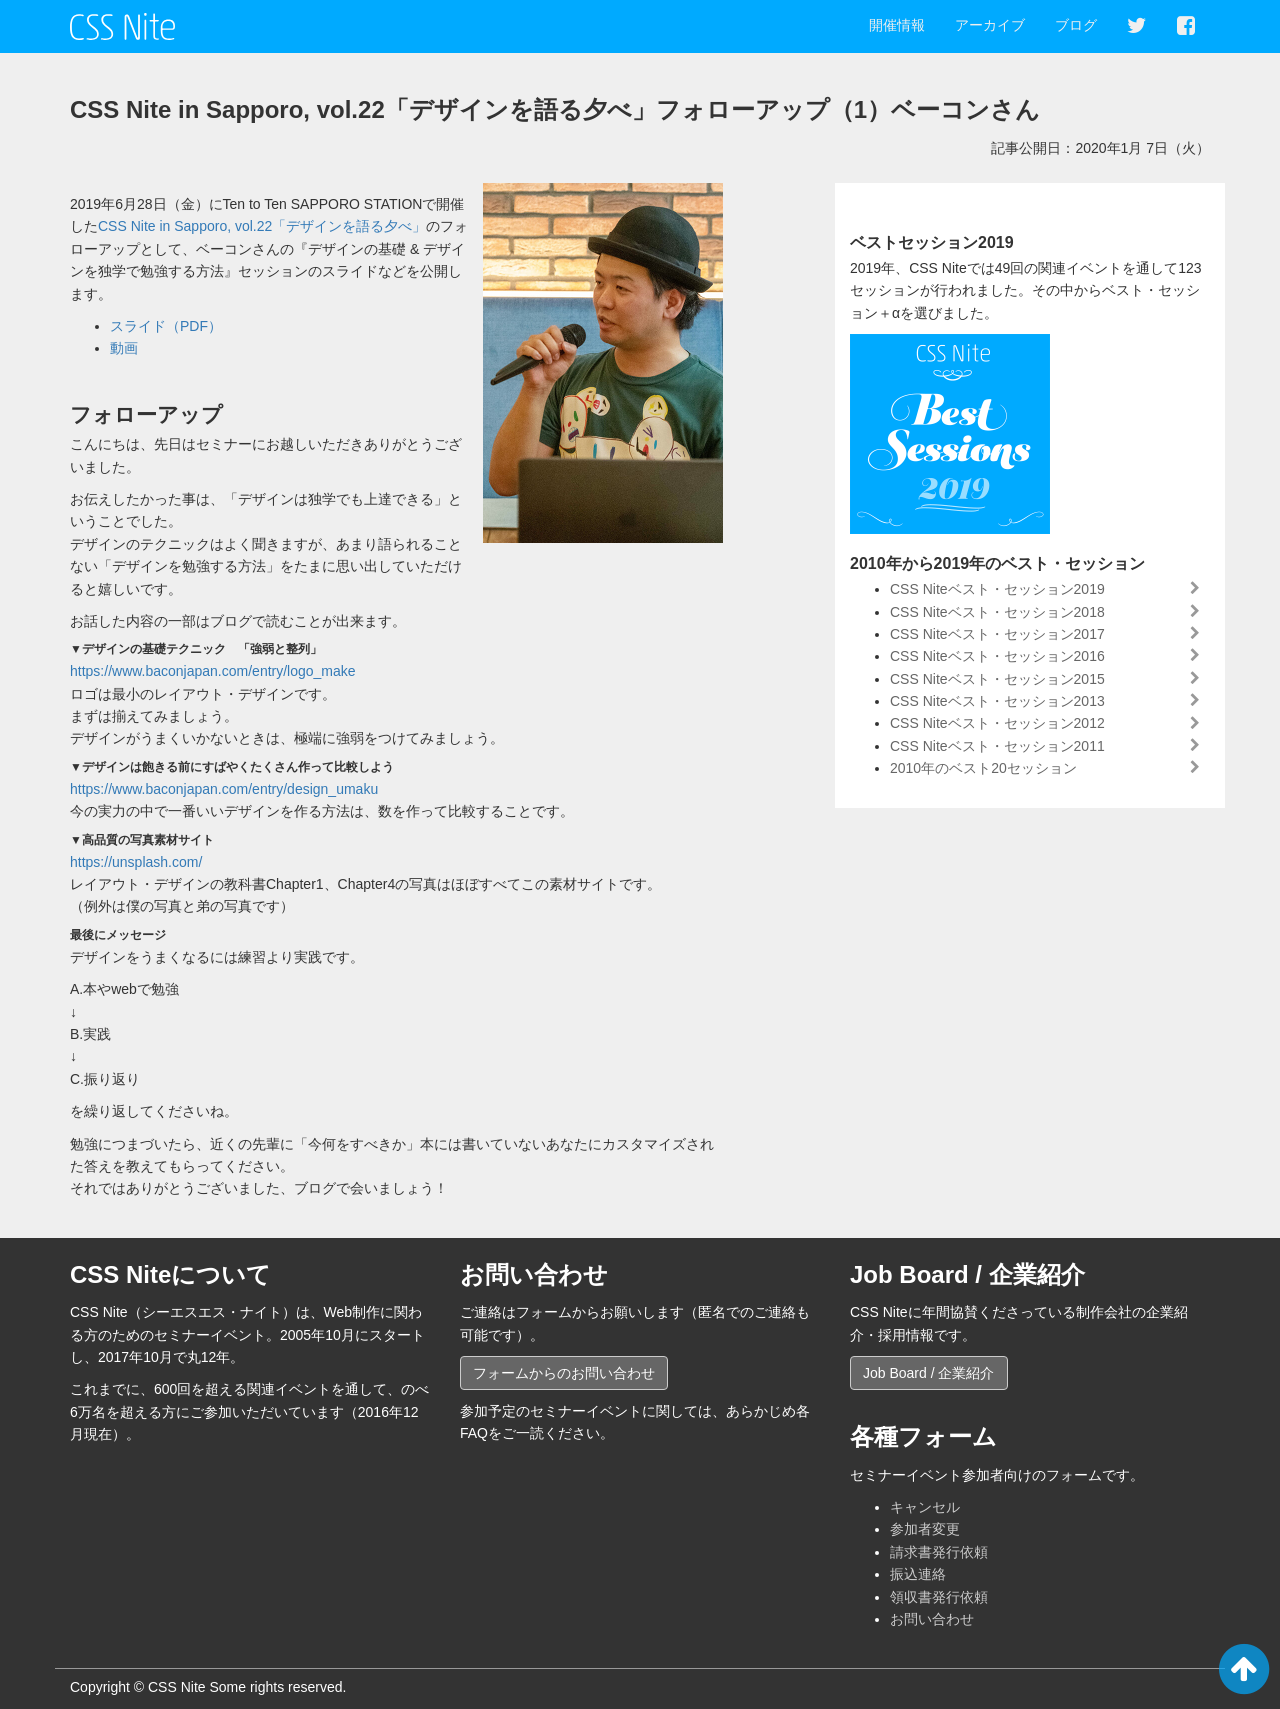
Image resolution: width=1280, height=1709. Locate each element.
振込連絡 (918, 1574)
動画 (124, 348)
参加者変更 (925, 1529)
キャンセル (925, 1507)
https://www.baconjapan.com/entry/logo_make (213, 671)
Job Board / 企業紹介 (929, 1373)
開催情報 (897, 25)
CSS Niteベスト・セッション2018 (997, 612)
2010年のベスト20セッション (983, 768)
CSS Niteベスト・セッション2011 (997, 746)
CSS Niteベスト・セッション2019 (997, 589)
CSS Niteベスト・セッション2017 (997, 634)
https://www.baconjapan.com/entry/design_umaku (224, 789)
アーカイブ (990, 25)
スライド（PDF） (166, 326)
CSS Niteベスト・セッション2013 (997, 701)
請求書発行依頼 (939, 1552)
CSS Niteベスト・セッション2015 (997, 679)
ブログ (1076, 25)
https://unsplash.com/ (136, 862)
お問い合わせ (932, 1619)
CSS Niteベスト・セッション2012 (997, 723)
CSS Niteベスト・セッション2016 (997, 656)
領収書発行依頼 (939, 1597)
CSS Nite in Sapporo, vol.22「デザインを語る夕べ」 (262, 226)
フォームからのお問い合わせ (564, 1373)
